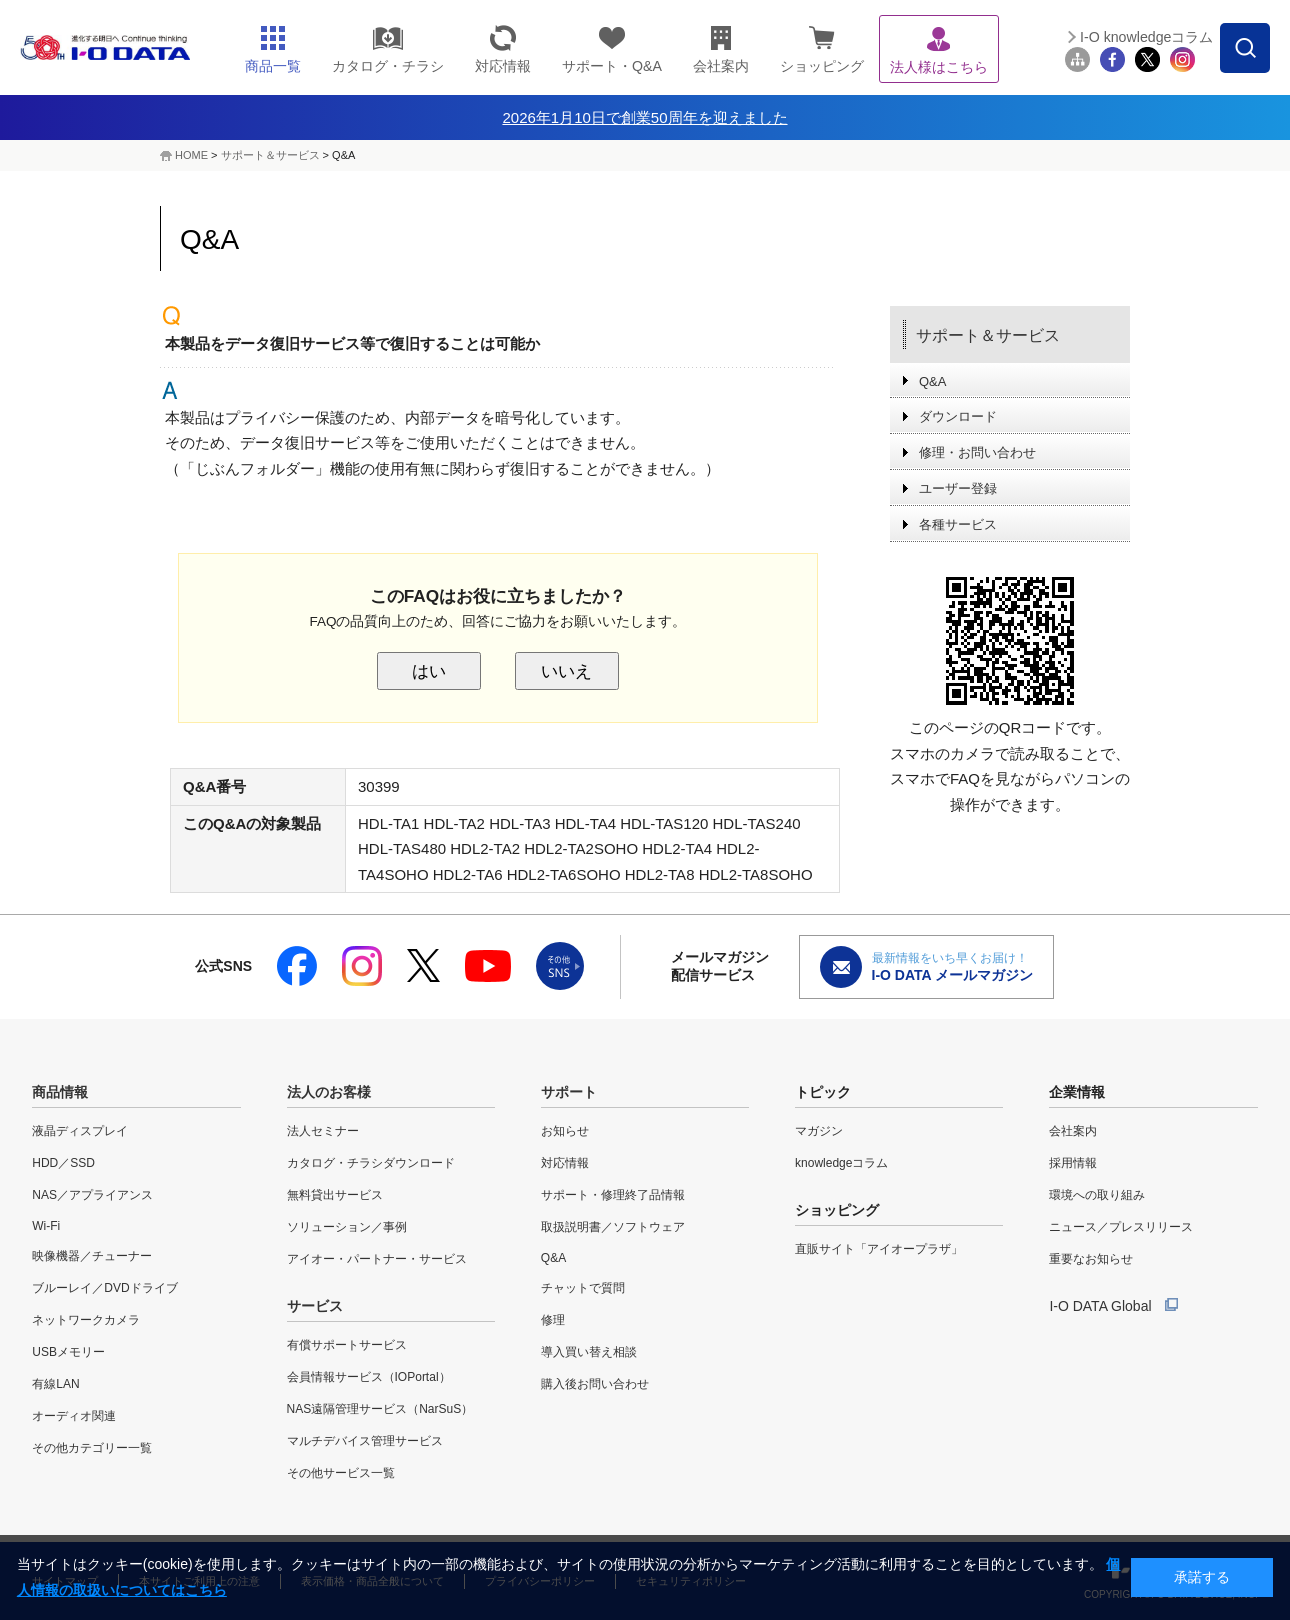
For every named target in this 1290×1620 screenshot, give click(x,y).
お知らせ (565, 1131)
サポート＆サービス (270, 155)
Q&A (932, 381)
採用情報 (1073, 1163)
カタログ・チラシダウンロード (371, 1163)
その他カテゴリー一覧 (92, 1448)
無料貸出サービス (335, 1195)
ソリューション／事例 (347, 1227)
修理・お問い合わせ (977, 452)
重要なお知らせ (1091, 1259)
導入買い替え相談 (589, 1352)
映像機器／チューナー (92, 1256)
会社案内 (1073, 1131)
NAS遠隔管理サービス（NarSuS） (380, 1409)
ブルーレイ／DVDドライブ (104, 1288)
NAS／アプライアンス (92, 1195)
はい (429, 671)
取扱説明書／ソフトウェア (613, 1227)
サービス (315, 1306)
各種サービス (958, 524)
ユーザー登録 (958, 488)
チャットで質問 (583, 1288)
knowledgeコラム (841, 1163)
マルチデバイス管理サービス (365, 1441)
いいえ (566, 671)
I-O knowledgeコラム (1146, 37)
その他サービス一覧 (341, 1473)
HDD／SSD (63, 1163)
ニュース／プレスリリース (1121, 1227)
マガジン (819, 1131)
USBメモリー (68, 1352)
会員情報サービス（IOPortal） (369, 1377)
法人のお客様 (329, 1092)
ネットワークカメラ (86, 1320)
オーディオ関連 (74, 1416)
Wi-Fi (46, 1226)
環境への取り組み (1097, 1195)
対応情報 (565, 1163)
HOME (191, 155)
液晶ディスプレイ (80, 1131)
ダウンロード (958, 416)
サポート (569, 1092)
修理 (553, 1320)
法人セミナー (323, 1131)
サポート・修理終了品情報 (613, 1195)
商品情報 (60, 1092)
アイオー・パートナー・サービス (377, 1259)
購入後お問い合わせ (595, 1384)
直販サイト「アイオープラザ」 (879, 1249)
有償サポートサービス (347, 1345)
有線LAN (55, 1384)
